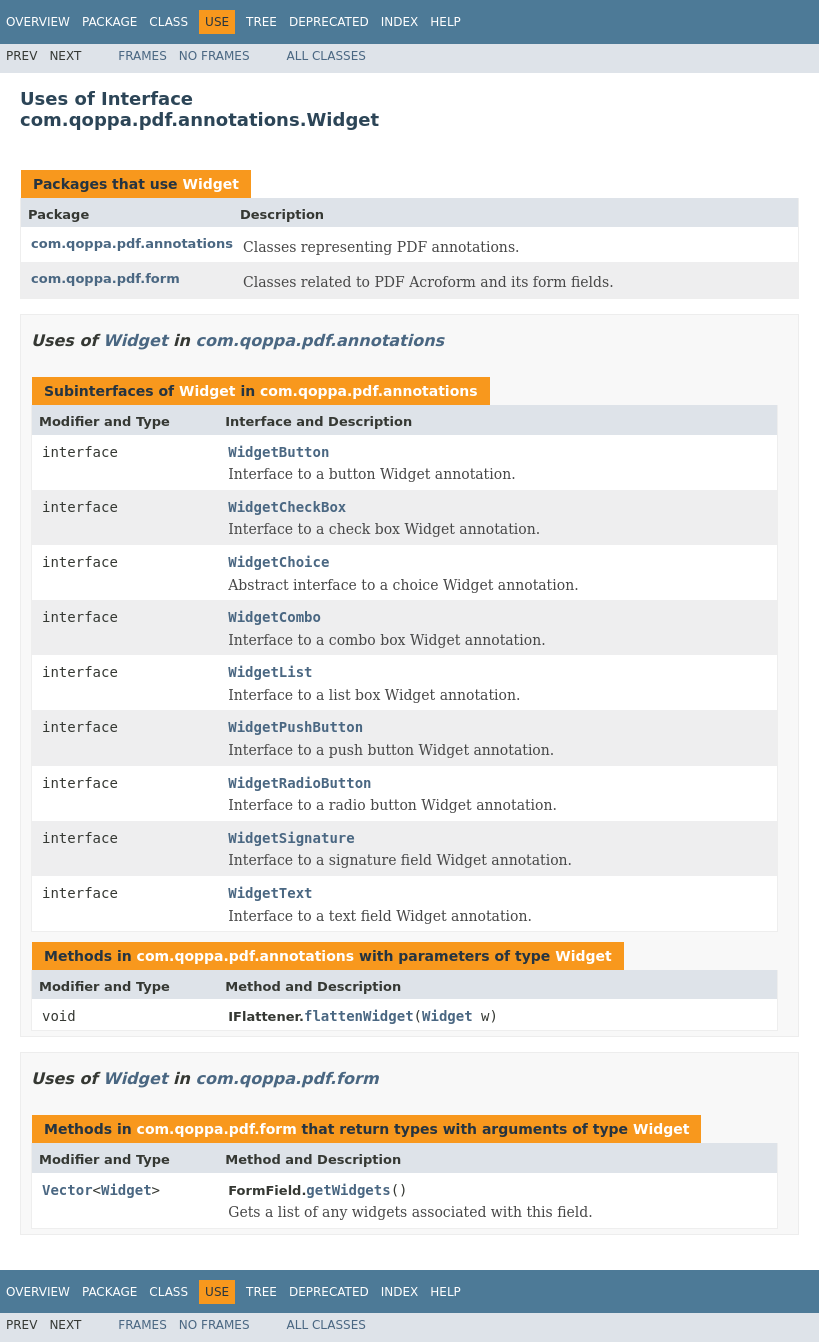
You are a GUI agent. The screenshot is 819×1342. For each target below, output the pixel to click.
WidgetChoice (278, 562)
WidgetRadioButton (299, 783)
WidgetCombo (274, 617)
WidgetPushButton (295, 727)
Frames (142, 56)
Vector (67, 1190)
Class (168, 22)
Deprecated (329, 22)
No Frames (214, 56)
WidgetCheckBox (287, 507)
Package (109, 22)
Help (445, 22)
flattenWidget (359, 1016)
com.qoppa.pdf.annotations (132, 243)
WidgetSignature (291, 838)
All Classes (326, 56)
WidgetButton (278, 452)
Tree (261, 22)
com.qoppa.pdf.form (105, 278)
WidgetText (270, 893)
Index (400, 22)
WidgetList (270, 672)
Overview (38, 22)
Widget (210, 184)
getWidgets (348, 1190)
